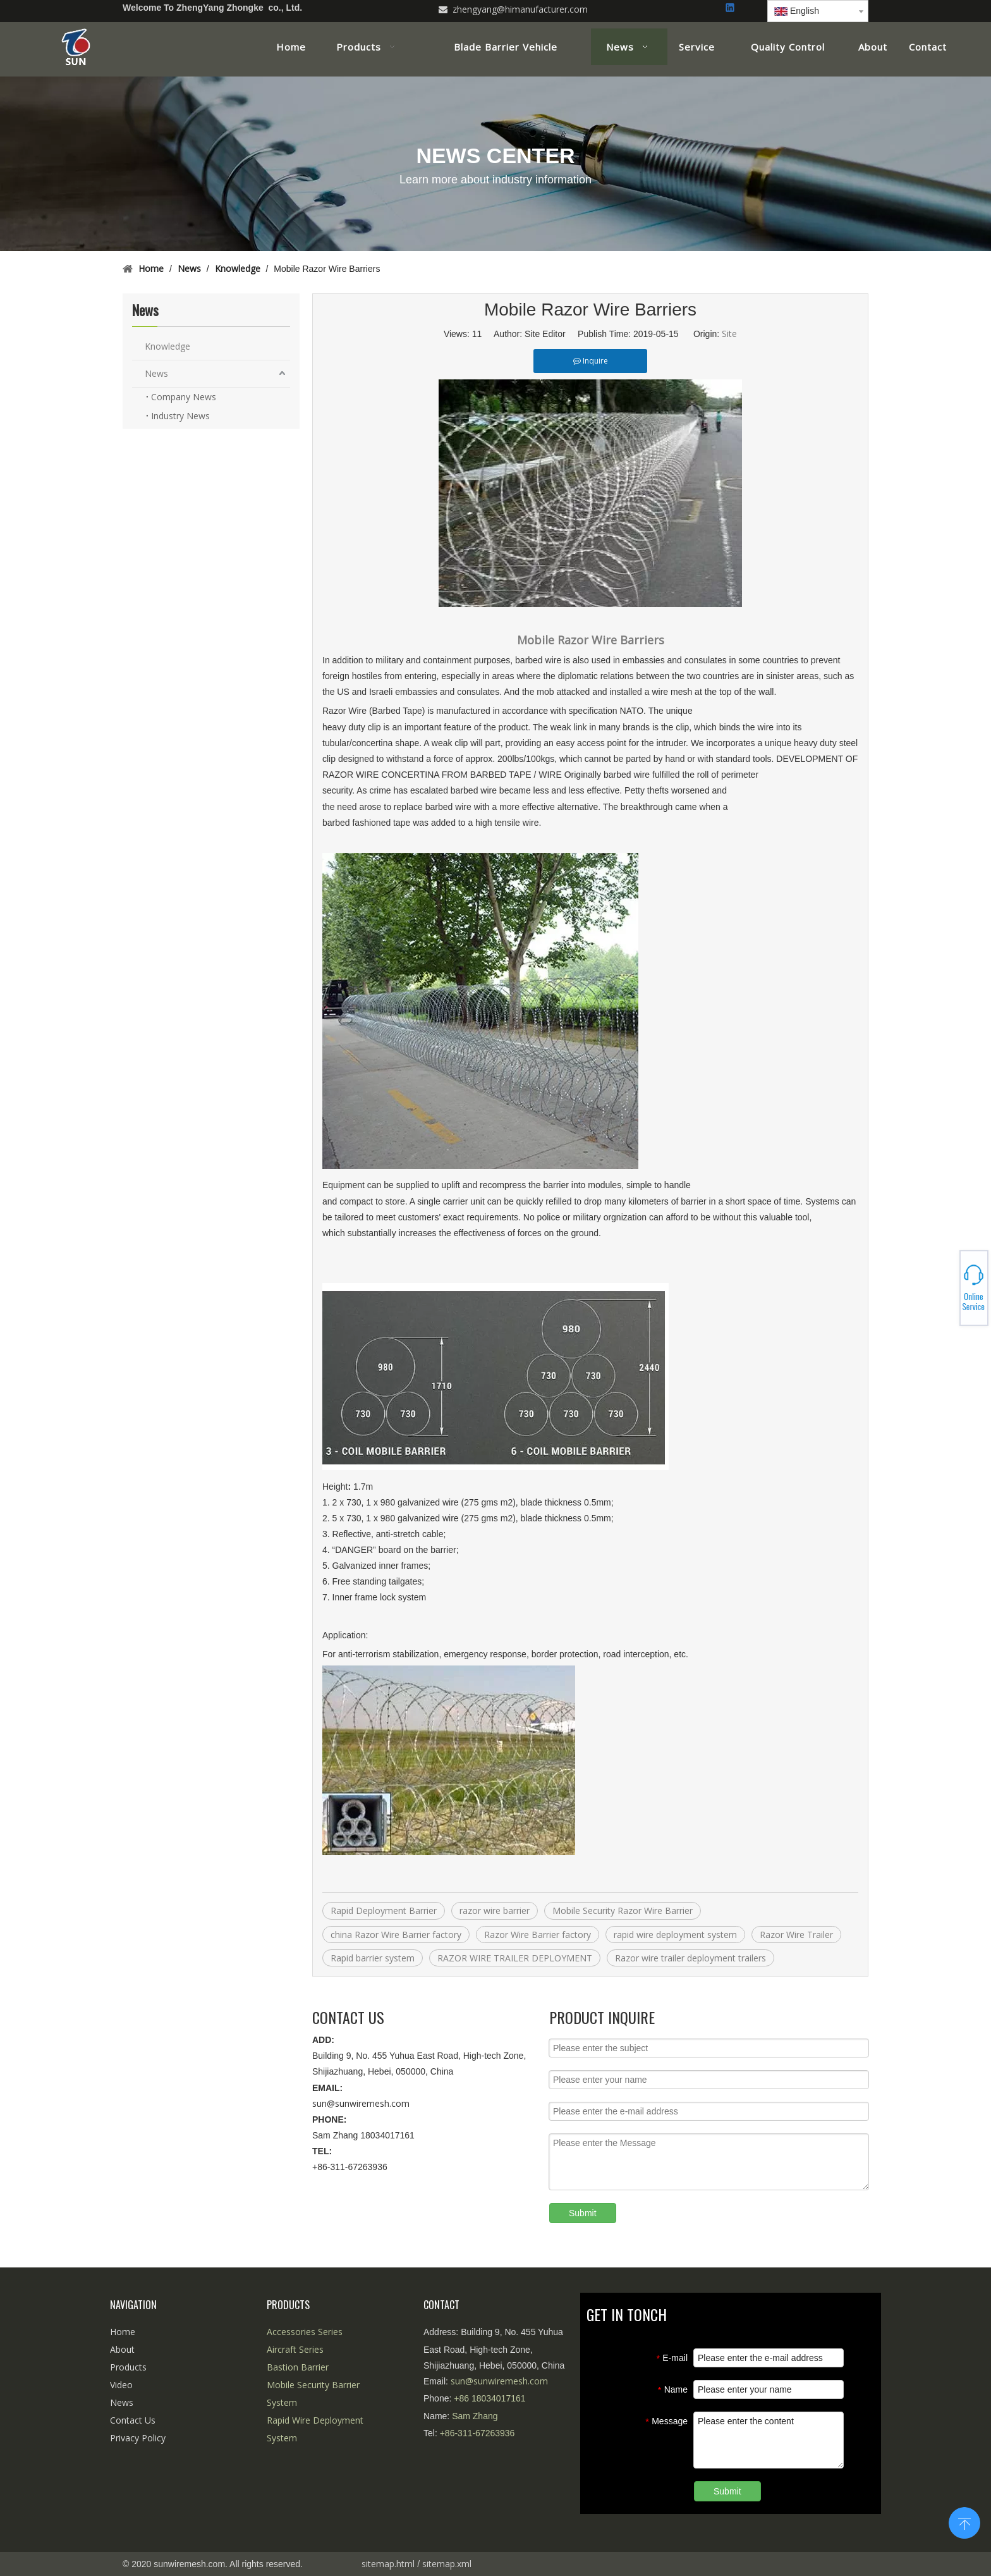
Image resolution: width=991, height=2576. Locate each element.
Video (121, 2385)
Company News (183, 397)
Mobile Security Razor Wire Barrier (622, 1910)
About (122, 2349)
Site (729, 334)
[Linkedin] (731, 8)
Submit (583, 2213)
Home (122, 2332)
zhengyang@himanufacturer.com (520, 9)
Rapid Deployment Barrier (384, 1910)
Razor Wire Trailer (796, 1935)
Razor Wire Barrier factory (537, 1935)
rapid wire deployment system (675, 1935)
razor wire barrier (494, 1910)
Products (128, 2367)
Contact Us (132, 2420)
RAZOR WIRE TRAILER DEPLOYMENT (514, 1958)
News (156, 373)
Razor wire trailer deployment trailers (690, 1958)
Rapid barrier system (373, 1958)
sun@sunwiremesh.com (361, 2103)
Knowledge (167, 346)
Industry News (180, 416)
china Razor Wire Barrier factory (396, 1935)
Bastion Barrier (298, 2367)
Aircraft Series (295, 2349)
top (964, 2522)
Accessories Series (305, 2332)
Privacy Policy (138, 2438)
